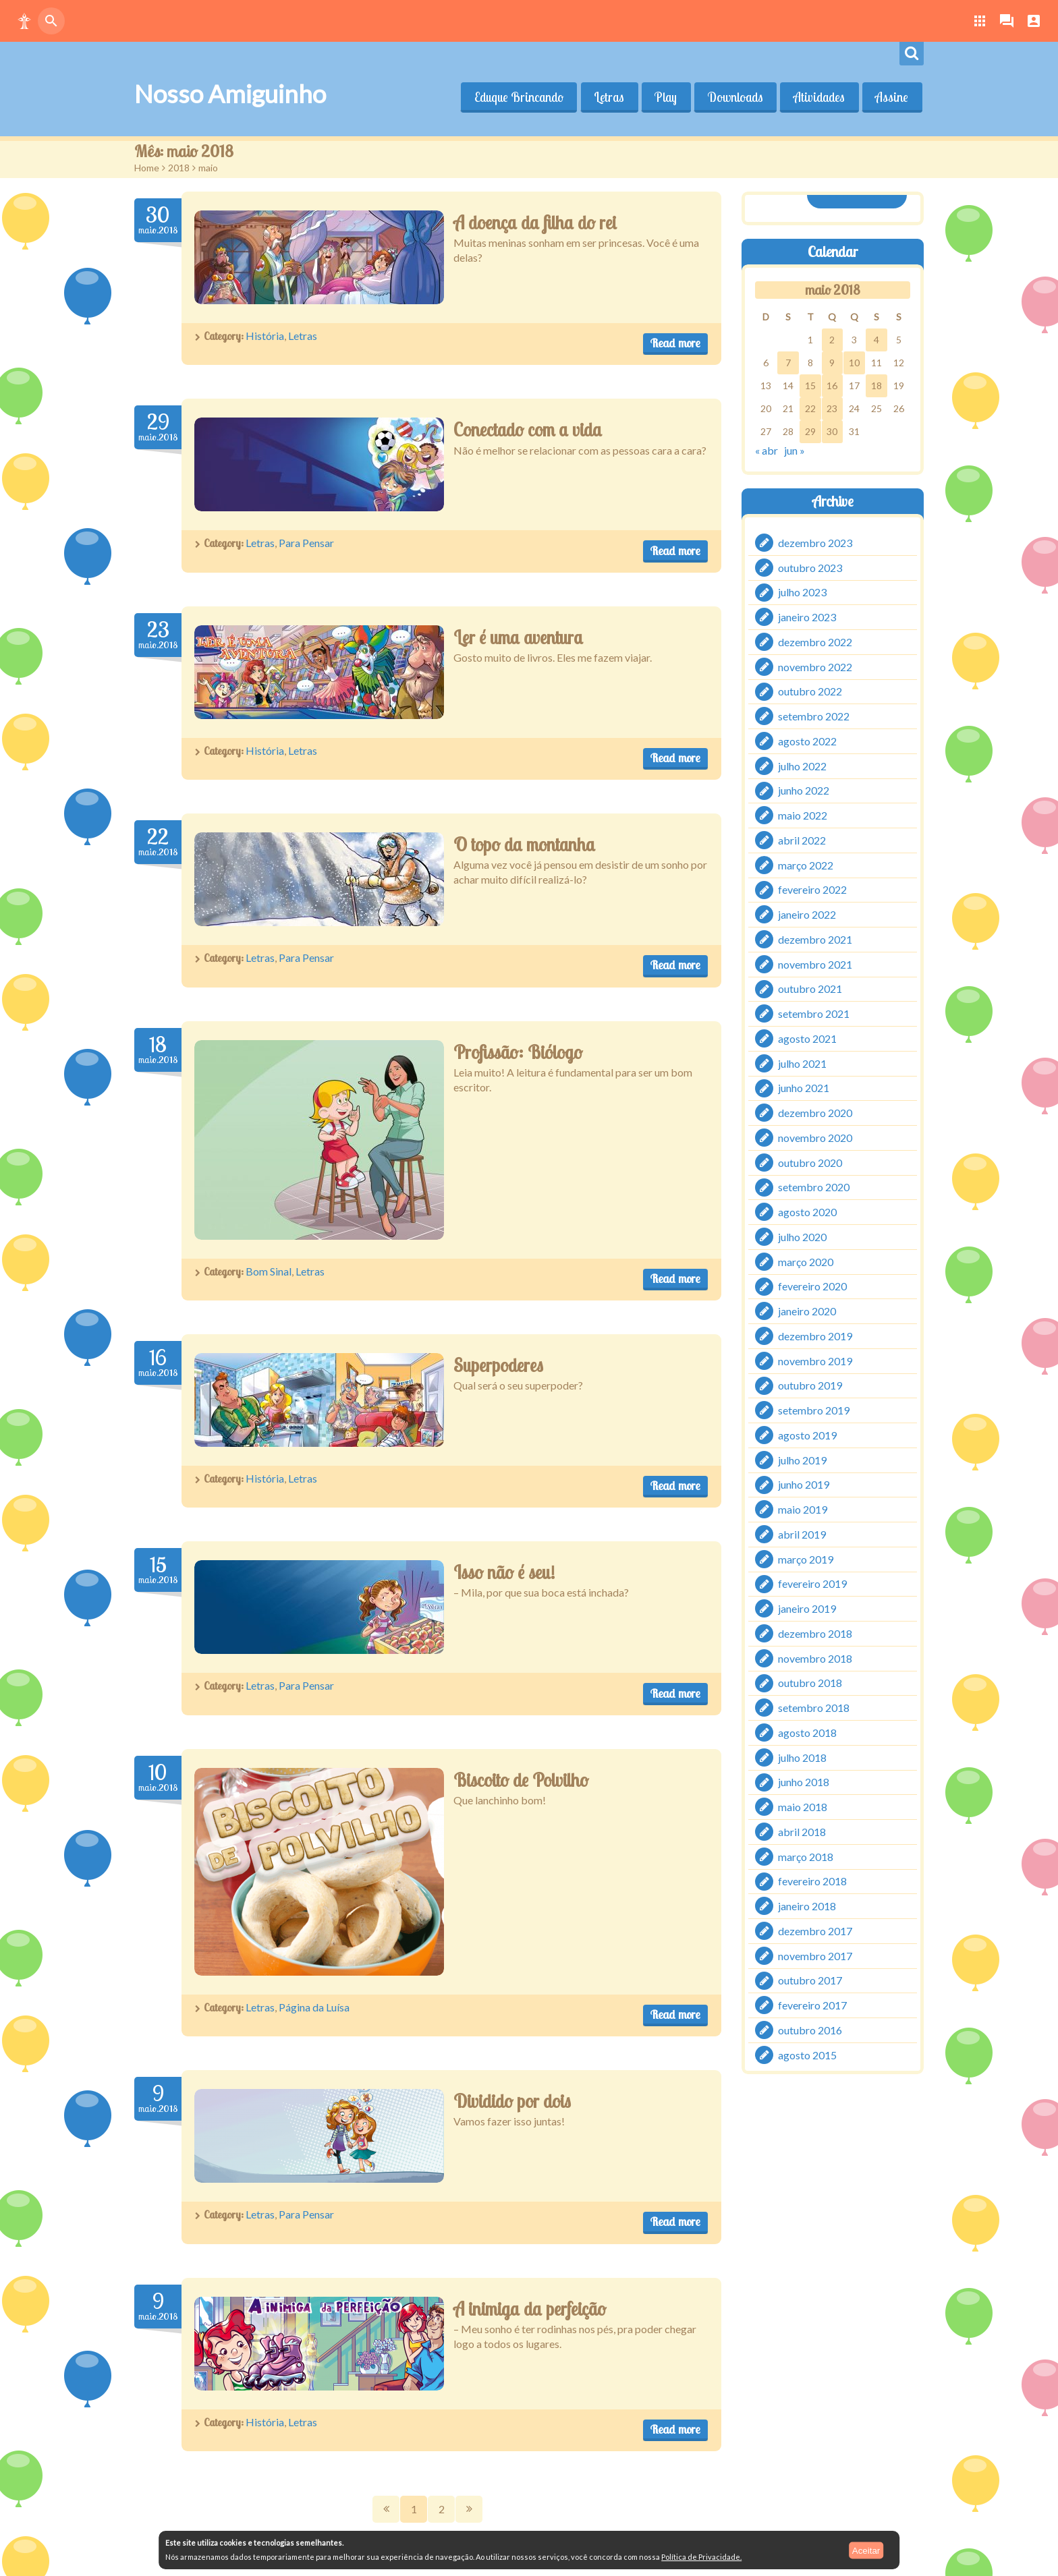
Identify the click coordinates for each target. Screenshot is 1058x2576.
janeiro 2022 (807, 914)
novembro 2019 (815, 1360)
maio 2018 (802, 1806)
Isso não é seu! (504, 1572)
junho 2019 (803, 1484)
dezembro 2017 (815, 1930)
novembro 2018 (815, 1657)
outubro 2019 (810, 1385)
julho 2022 (802, 765)
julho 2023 (802, 591)
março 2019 (805, 1558)
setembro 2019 (814, 1410)
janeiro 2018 (807, 1905)
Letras (607, 97)
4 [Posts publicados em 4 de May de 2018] (876, 339)
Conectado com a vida (527, 429)
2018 (179, 167)
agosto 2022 (807, 741)
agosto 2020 (807, 1211)
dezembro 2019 (815, 1335)
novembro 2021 (815, 963)
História (265, 335)
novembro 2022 (815, 666)
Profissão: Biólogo (517, 1052)
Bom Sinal (268, 1271)
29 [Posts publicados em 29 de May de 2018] (810, 431)
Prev (385, 2509)
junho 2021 (803, 1087)
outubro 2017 (810, 1980)
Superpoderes (498, 1365)
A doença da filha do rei (535, 222)
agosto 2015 (807, 2054)
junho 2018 (803, 1781)
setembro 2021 (814, 1013)
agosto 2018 (807, 1732)
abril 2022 (802, 840)
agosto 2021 (807, 1038)
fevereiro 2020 (812, 1286)
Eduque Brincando (516, 97)
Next (468, 2509)
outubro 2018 (810, 1682)
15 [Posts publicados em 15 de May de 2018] (810, 385)
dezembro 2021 (815, 939)
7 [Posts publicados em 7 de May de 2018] (788, 362)
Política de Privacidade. (701, 2556)
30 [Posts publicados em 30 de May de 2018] (832, 431)
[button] (24, 20)
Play (664, 97)
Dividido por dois (512, 2101)
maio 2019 (802, 1509)
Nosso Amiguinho (230, 94)
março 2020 (805, 1261)
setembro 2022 (814, 716)
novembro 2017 (815, 1955)
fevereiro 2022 (812, 889)
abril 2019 (802, 1534)
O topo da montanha (524, 844)
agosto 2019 (807, 1435)
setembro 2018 (814, 1707)
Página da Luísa (314, 2007)
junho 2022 (803, 790)
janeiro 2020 (807, 1311)
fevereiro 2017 (812, 2005)
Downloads (734, 97)
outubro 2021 (810, 988)
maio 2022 (802, 815)
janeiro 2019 (807, 1608)
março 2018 (805, 1856)
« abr (766, 450)
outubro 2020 (810, 1161)
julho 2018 (802, 1756)
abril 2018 (802, 1831)
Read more (675, 343)
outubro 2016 (810, 2030)
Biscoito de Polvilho (520, 1780)
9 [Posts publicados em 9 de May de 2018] (832, 362)
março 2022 (805, 864)
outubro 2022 (810, 691)
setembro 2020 (814, 1186)
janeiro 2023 (807, 616)
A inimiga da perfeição (529, 2308)
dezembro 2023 (815, 542)
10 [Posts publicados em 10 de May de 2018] (854, 362)
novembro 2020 (815, 1137)
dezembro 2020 (815, 1112)
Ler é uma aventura (518, 637)
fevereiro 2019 (812, 1583)
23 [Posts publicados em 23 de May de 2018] (832, 408)
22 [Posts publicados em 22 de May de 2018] (810, 408)
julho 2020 (802, 1236)
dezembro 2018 (815, 1633)
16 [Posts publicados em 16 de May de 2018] (832, 385)
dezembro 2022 (815, 641)
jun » (794, 450)
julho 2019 (802, 1459)
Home (146, 167)
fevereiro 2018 (812, 1880)
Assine (891, 97)
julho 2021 (802, 1062)
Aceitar (866, 2550)
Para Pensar (306, 542)
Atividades (818, 97)
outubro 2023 (810, 567)
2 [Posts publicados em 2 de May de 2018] (832, 339)
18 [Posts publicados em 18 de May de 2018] (876, 385)
